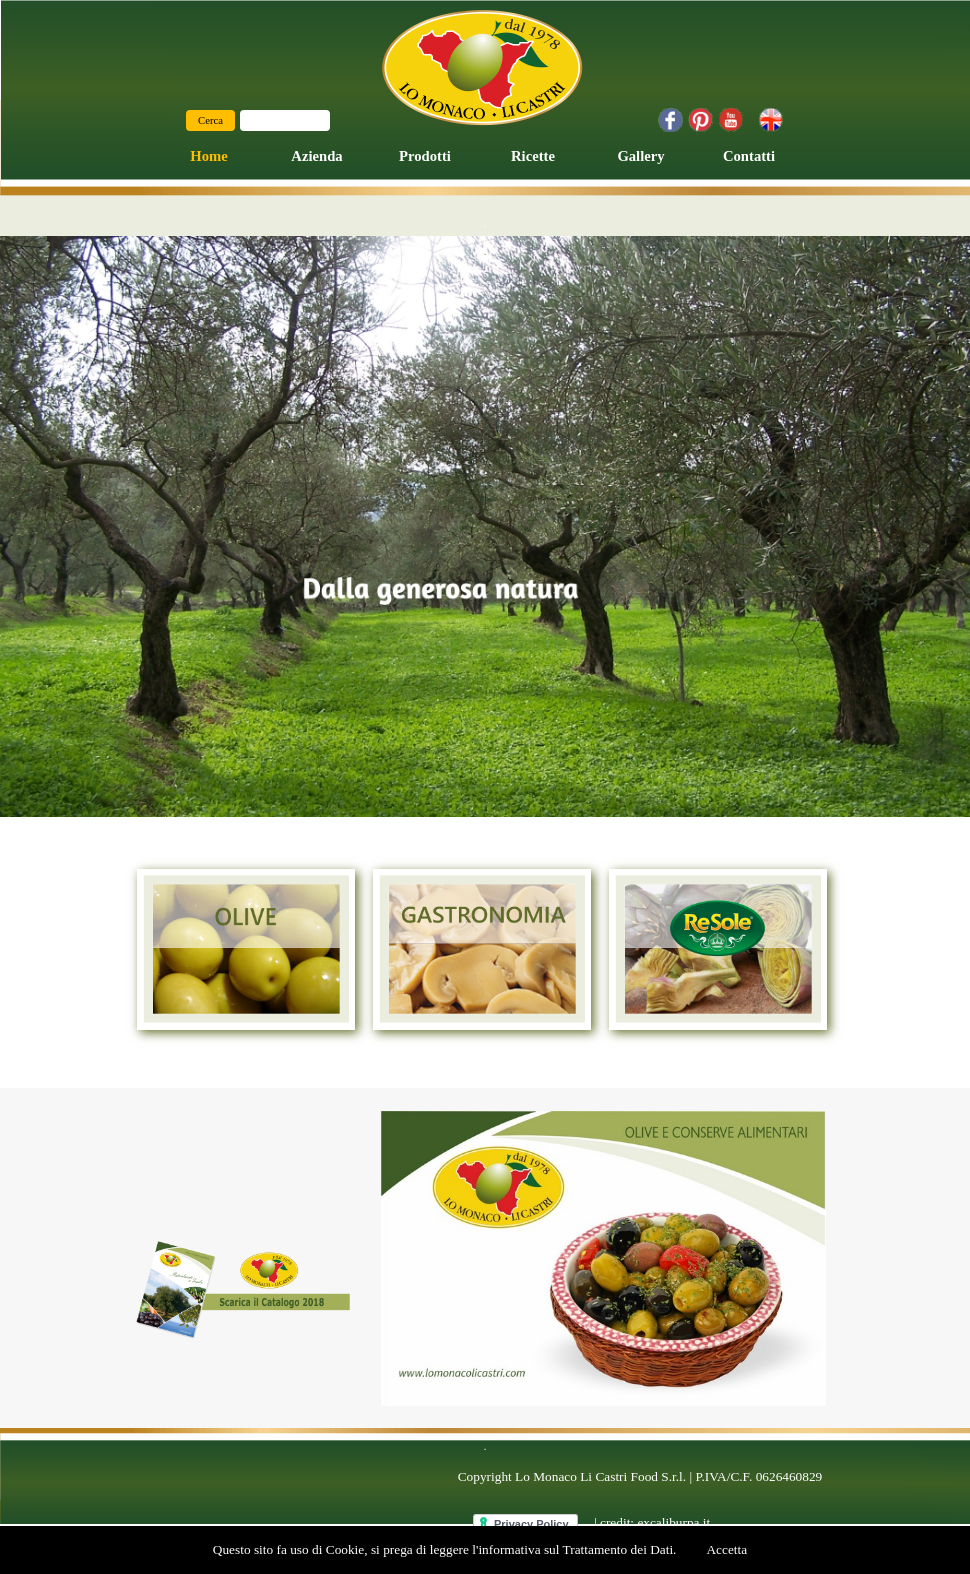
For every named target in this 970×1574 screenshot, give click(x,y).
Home (208, 156)
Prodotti (425, 156)
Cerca (210, 120)
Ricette (533, 156)
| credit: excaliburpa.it (652, 1522)
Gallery (640, 156)
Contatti (749, 156)
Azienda (316, 156)
